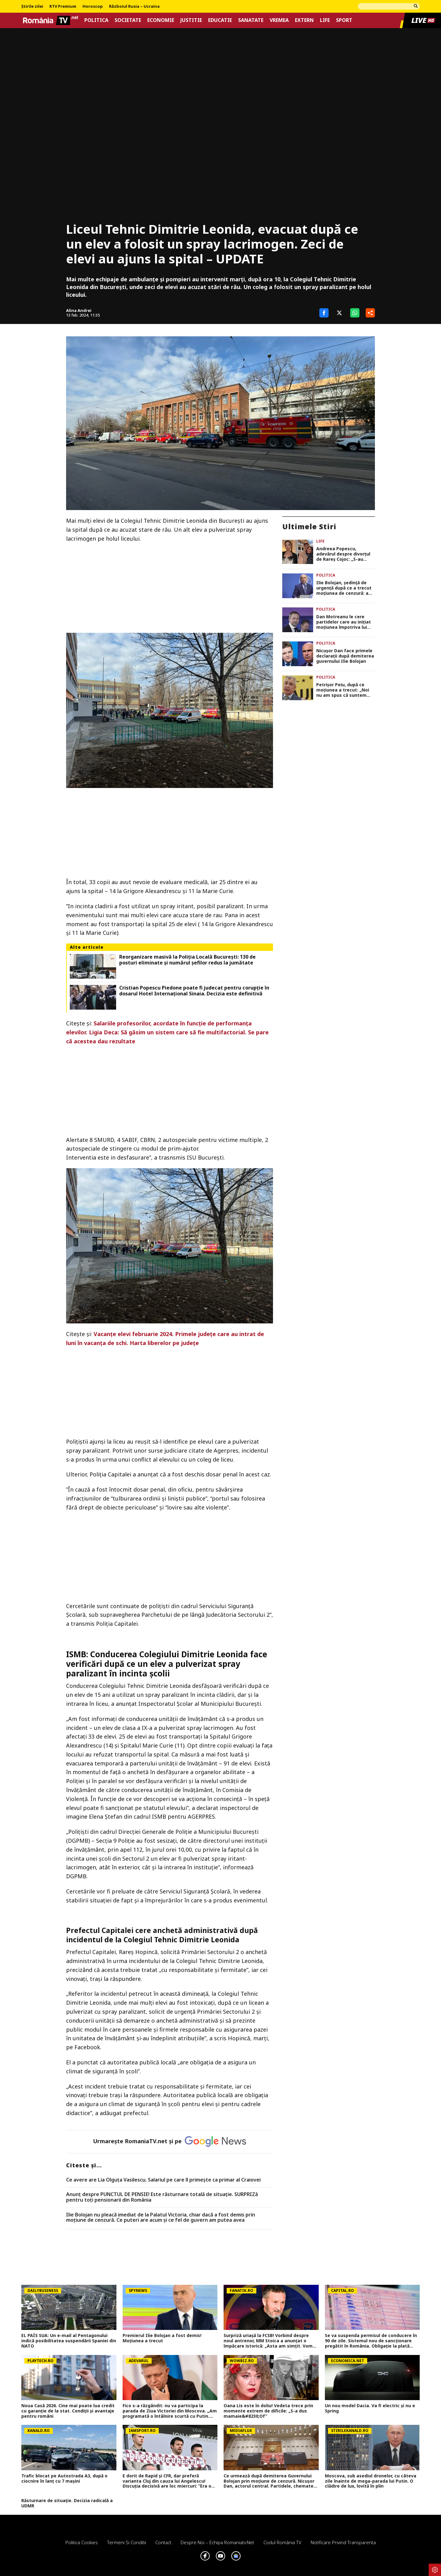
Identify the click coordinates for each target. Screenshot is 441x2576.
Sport (344, 20)
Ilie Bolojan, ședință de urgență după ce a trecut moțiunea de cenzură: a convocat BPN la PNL (344, 588)
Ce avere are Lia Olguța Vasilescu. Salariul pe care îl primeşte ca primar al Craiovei (163, 2180)
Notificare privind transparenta (343, 2542)
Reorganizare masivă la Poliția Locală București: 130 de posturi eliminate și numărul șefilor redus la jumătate (187, 960)
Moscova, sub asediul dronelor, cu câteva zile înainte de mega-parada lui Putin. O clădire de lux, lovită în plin (370, 2481)
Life (325, 20)
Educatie (220, 20)
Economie (160, 20)
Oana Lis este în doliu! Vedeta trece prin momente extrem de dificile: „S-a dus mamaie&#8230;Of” (268, 2411)
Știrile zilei (32, 6)
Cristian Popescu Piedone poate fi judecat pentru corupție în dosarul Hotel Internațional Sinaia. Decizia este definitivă (194, 991)
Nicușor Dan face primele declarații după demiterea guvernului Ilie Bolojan (345, 656)
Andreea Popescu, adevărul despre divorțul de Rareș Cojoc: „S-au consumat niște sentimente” (343, 554)
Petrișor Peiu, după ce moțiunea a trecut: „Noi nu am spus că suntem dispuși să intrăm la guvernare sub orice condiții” (342, 690)
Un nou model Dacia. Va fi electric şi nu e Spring (370, 2408)
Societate (128, 20)
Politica (96, 20)
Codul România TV (282, 2542)
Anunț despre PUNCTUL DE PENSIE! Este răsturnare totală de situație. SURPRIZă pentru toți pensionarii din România (162, 2197)
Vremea (279, 20)
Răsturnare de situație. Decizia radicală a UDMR (67, 2503)
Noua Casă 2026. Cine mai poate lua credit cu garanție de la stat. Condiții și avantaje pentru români (68, 2411)
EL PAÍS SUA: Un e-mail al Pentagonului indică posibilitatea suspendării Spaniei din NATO (68, 2340)
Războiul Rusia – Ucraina (134, 6)
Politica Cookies (81, 2542)
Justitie (191, 20)
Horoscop (92, 6)
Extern (304, 20)
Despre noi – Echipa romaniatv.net (217, 2542)
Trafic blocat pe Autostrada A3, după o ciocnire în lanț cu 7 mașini (64, 2478)
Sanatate (250, 20)
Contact (163, 2542)
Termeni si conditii (126, 2542)
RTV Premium (62, 6)
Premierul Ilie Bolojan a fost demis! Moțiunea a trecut (162, 2338)
